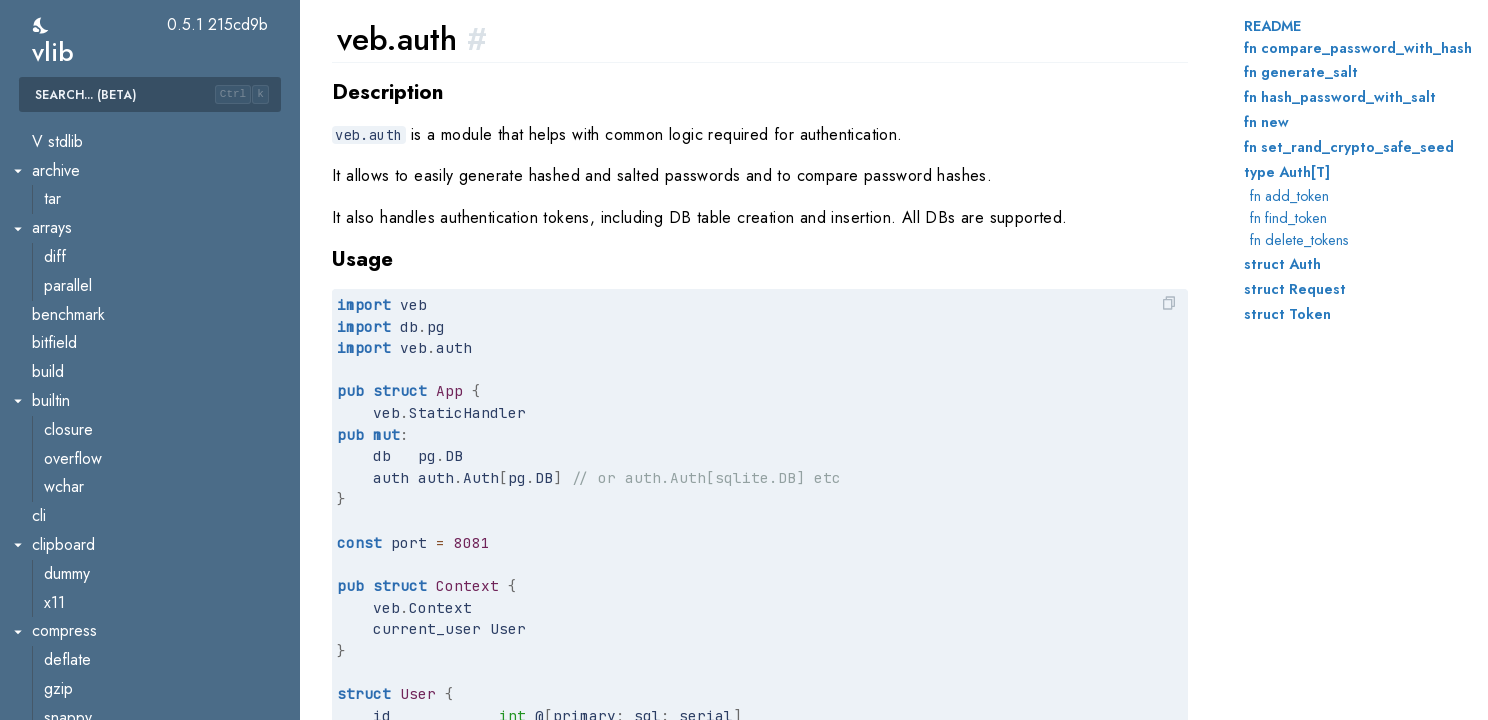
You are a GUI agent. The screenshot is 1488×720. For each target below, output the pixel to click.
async (63, 563)
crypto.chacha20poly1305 (132, 707)
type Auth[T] (1287, 172)
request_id (79, 448)
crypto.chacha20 (100, 678)
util (53, 275)
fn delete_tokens (1299, 240)
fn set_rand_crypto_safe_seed (1349, 147)
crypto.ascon (87, 650)
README (1272, 26)
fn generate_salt (1301, 72)
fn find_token (1288, 218)
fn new (1266, 122)
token (62, 189)
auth (58, 362)
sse (55, 477)
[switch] (41, 25)
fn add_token (1289, 196)
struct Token (1287, 314)
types (62, 246)
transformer (82, 218)
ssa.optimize (85, 160)
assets (65, 333)
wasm (50, 506)
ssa (55, 131)
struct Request (1295, 289)
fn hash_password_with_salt (1340, 97)
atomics (69, 592)
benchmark (80, 621)
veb (44, 304)
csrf (56, 390)
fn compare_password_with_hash (1358, 48)
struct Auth (1282, 264)
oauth (62, 419)
